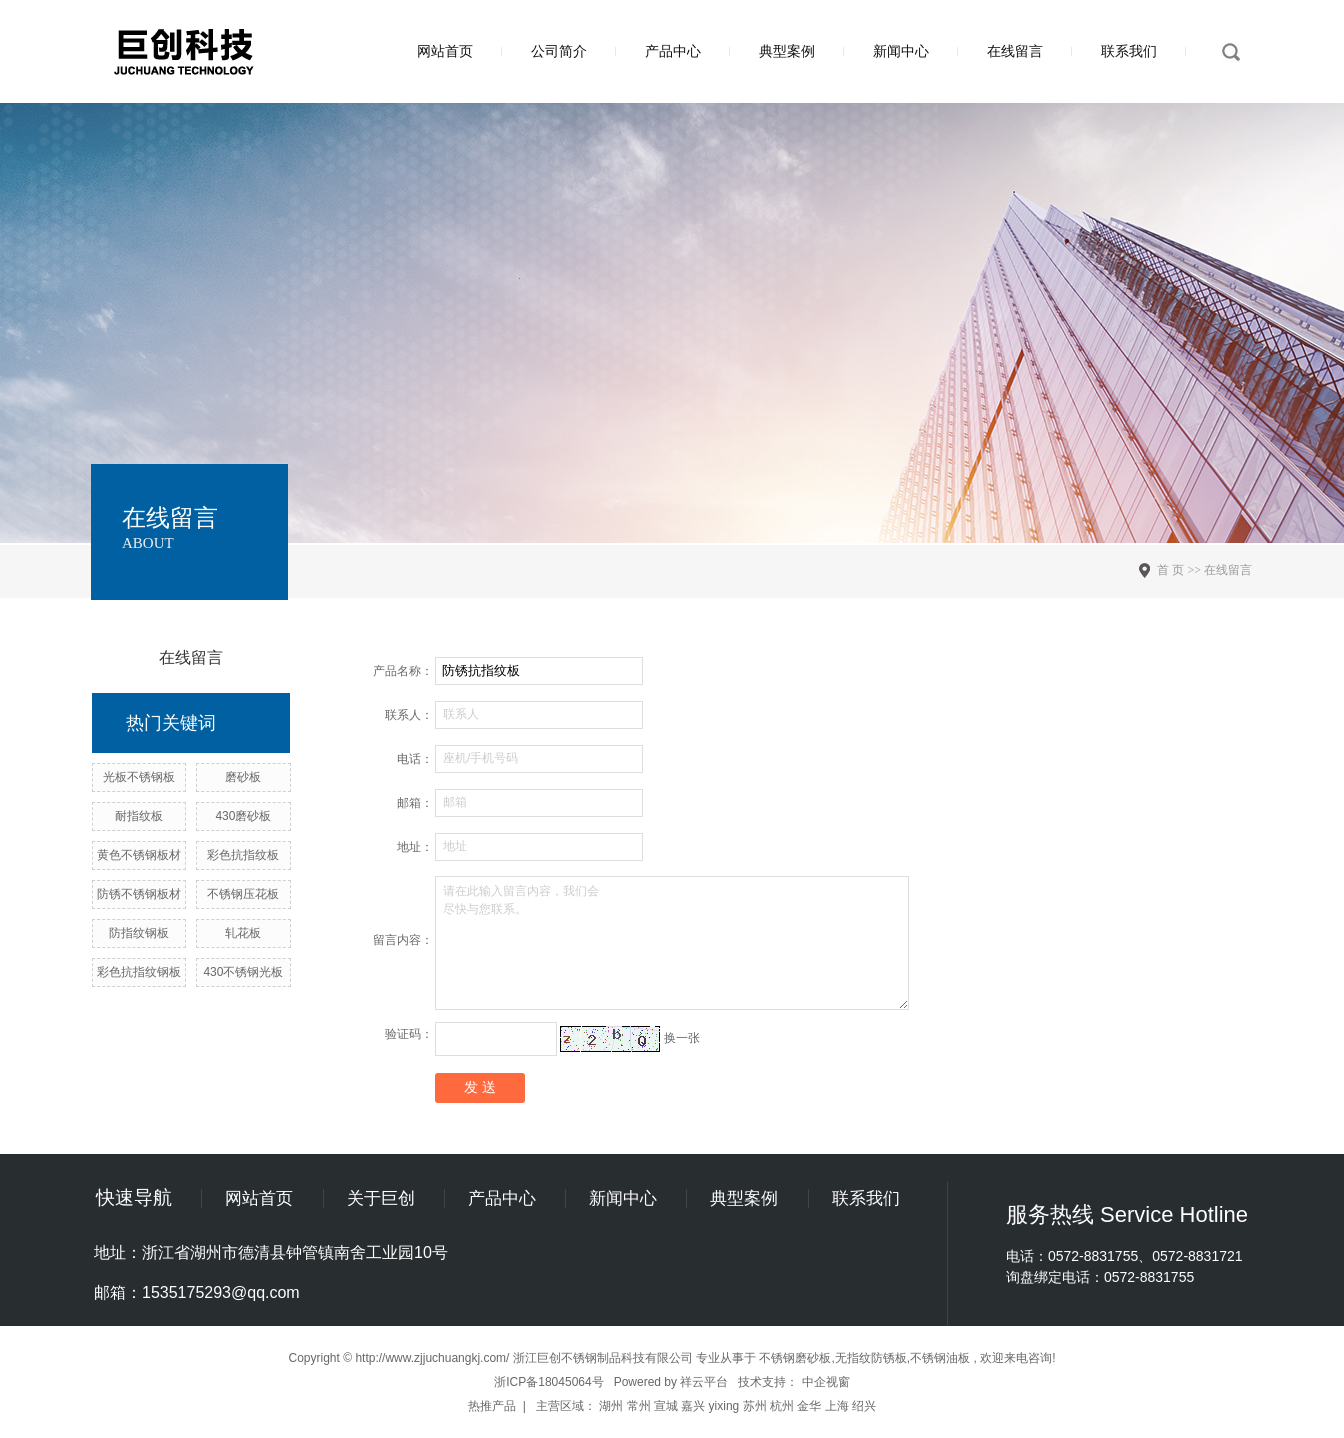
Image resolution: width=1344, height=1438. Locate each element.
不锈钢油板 (940, 1358)
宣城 (666, 1406)
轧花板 (243, 933)
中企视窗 (826, 1382)
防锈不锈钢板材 (139, 894)
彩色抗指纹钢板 (139, 972)
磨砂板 (243, 777)
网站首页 (445, 51)
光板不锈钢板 (139, 777)
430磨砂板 (243, 816)
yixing (724, 1406)
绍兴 (864, 1406)
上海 (837, 1406)
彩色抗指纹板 (243, 855)
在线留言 (1015, 51)
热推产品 (492, 1406)
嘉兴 (693, 1406)
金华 (809, 1406)
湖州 (611, 1406)
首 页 (1170, 570)
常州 (639, 1406)
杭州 (782, 1406)
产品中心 (673, 51)
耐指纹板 (139, 816)
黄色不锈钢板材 (139, 855)
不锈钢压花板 (243, 894)
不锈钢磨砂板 (795, 1358)
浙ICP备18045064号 (548, 1382)
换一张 (682, 1038)
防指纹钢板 (139, 933)
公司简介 (559, 51)
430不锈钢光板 (243, 972)
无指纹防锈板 (871, 1358)
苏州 (755, 1406)
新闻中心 (901, 51)
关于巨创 (381, 1198)
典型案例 (787, 51)
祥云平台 (704, 1382)
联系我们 (1129, 51)
